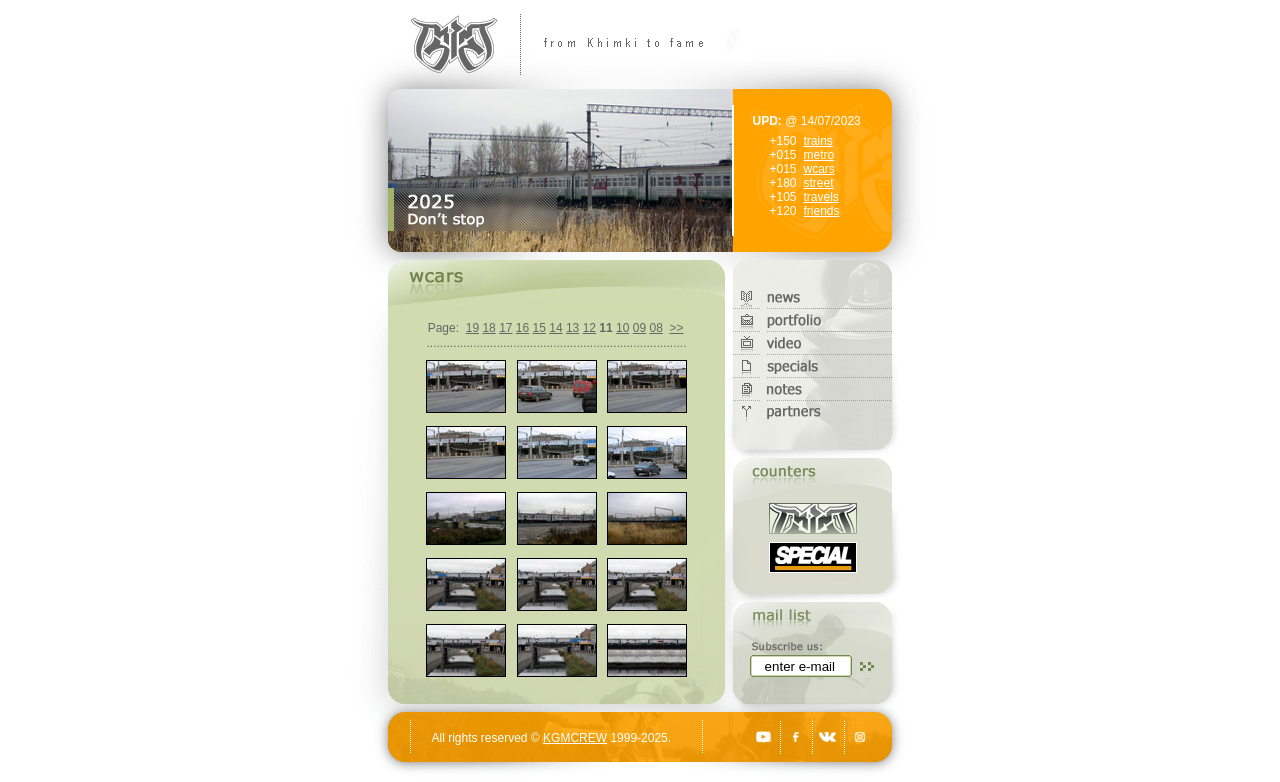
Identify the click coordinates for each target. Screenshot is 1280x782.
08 (655, 328)
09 (639, 328)
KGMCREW (575, 738)
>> (676, 328)
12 (589, 328)
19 (472, 328)
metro (819, 155)
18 (488, 328)
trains (818, 141)
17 (505, 328)
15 (539, 328)
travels (821, 197)
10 (622, 328)
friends (822, 211)
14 (555, 328)
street (819, 183)
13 (572, 328)
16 (522, 328)
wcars (819, 169)
